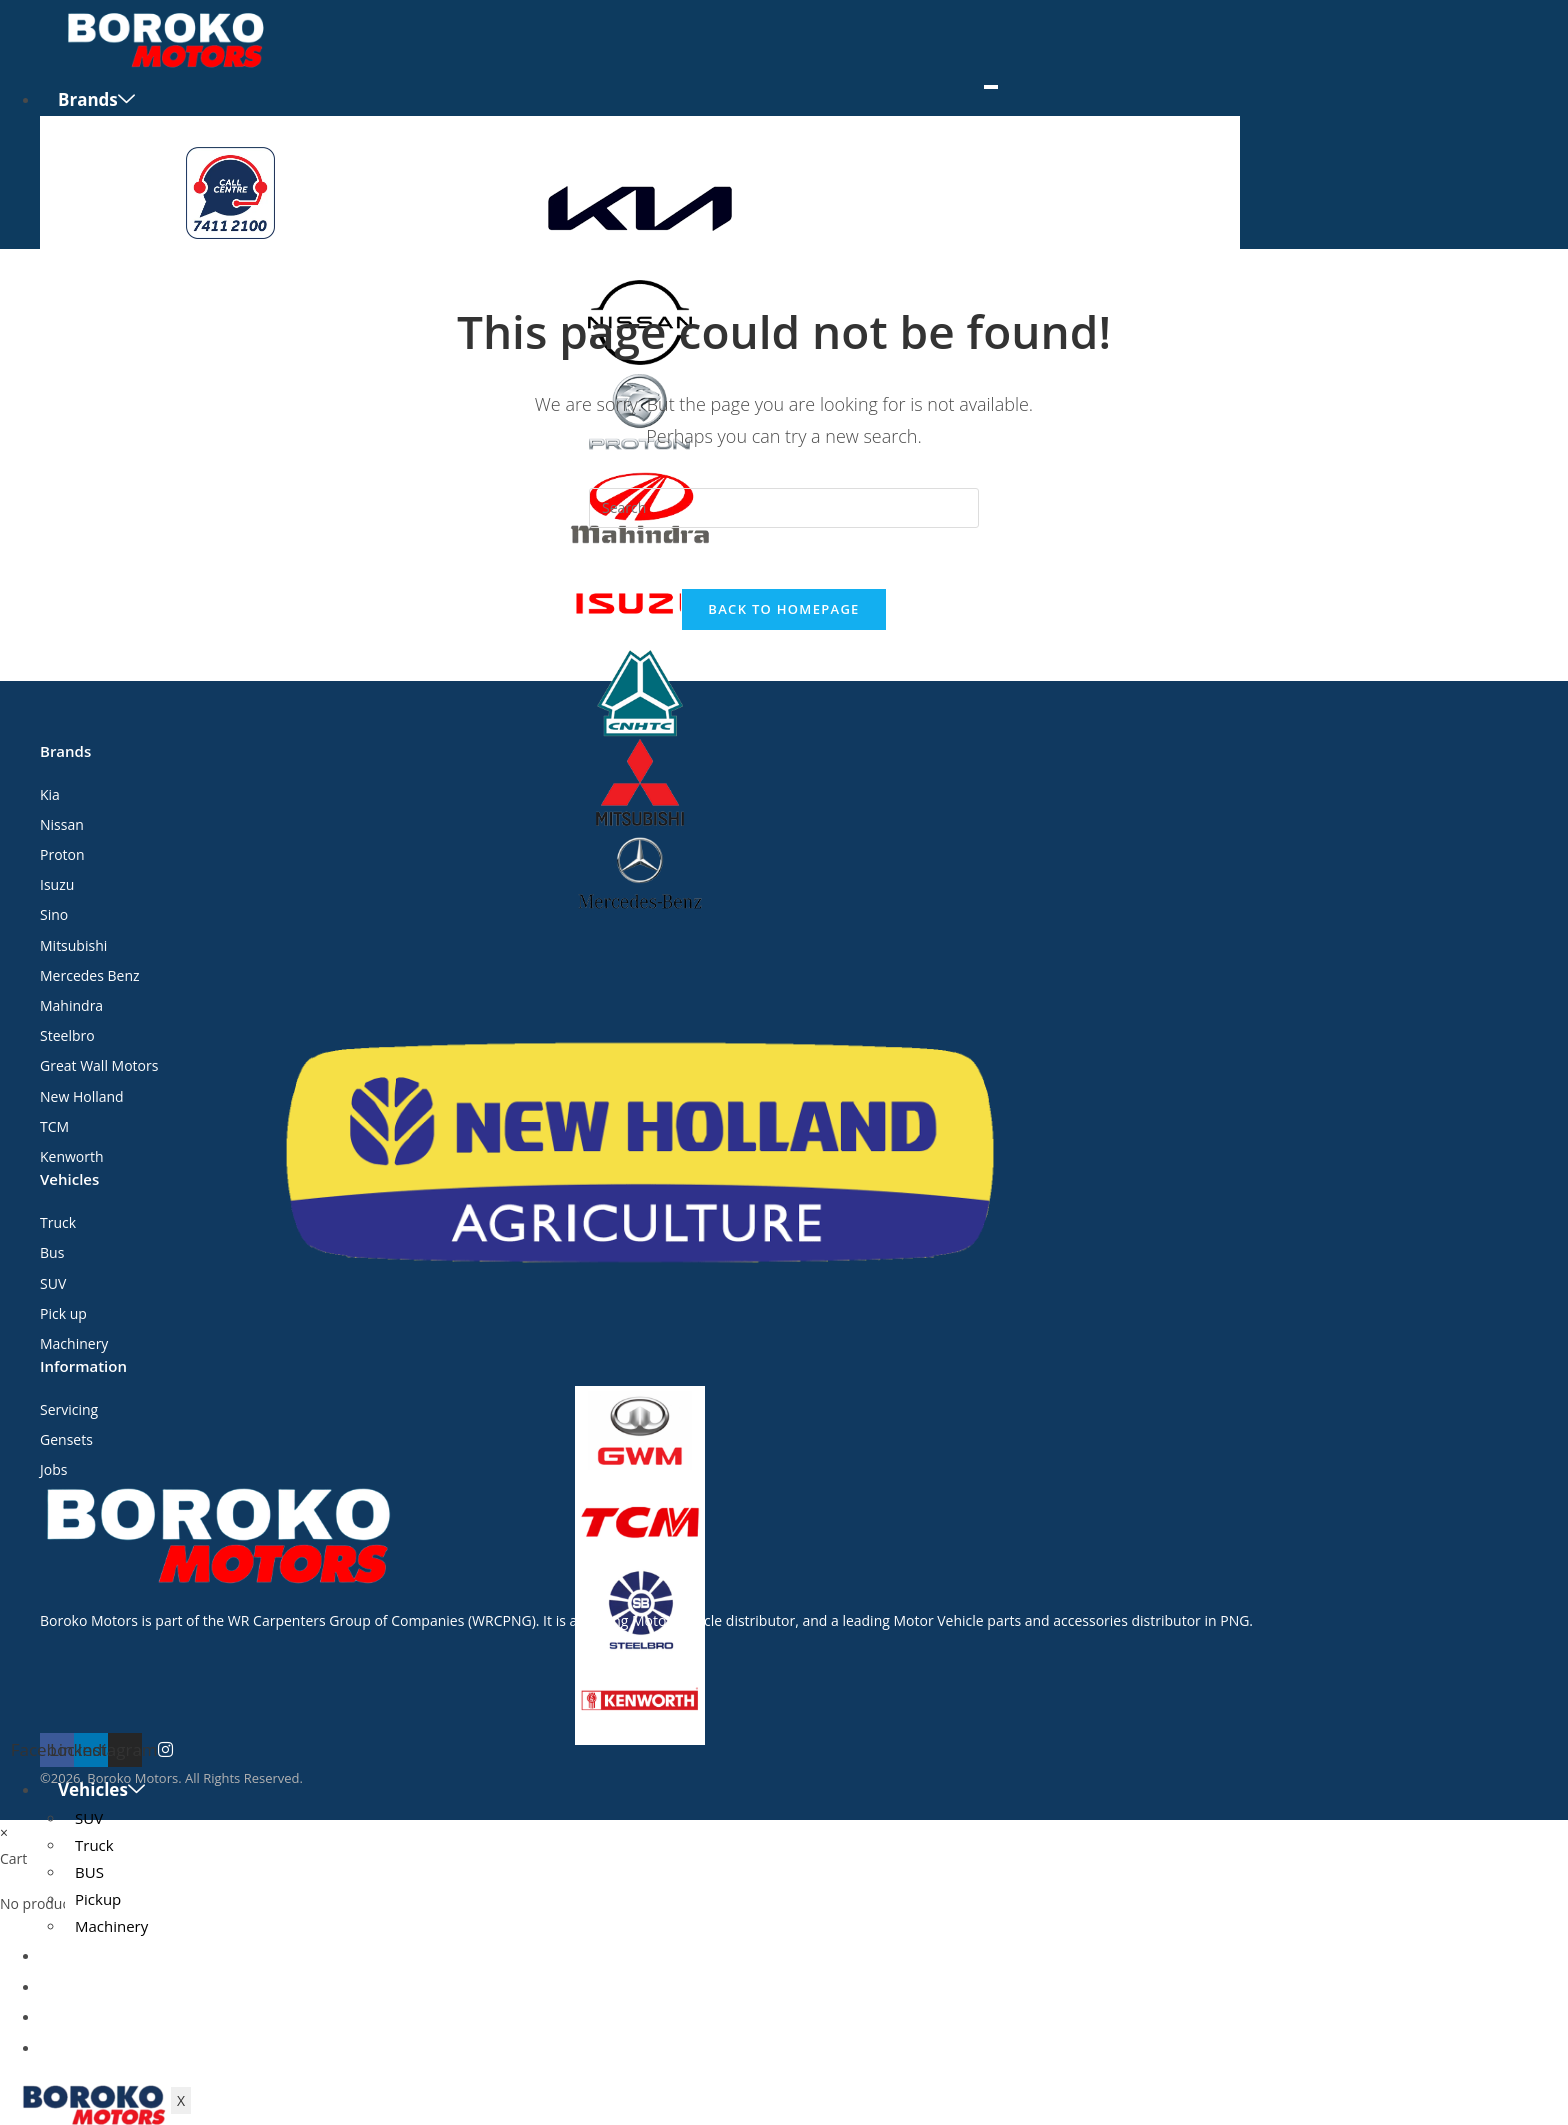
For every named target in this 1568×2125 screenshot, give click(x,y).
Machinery (111, 1926)
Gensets (92, 1955)
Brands (96, 99)
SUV (89, 1818)
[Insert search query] (784, 508)
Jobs (75, 2016)
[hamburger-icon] (991, 87)
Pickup (98, 1899)
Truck (94, 1845)
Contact (91, 2047)
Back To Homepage (783, 609)
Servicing (96, 1986)
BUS (89, 1872)
